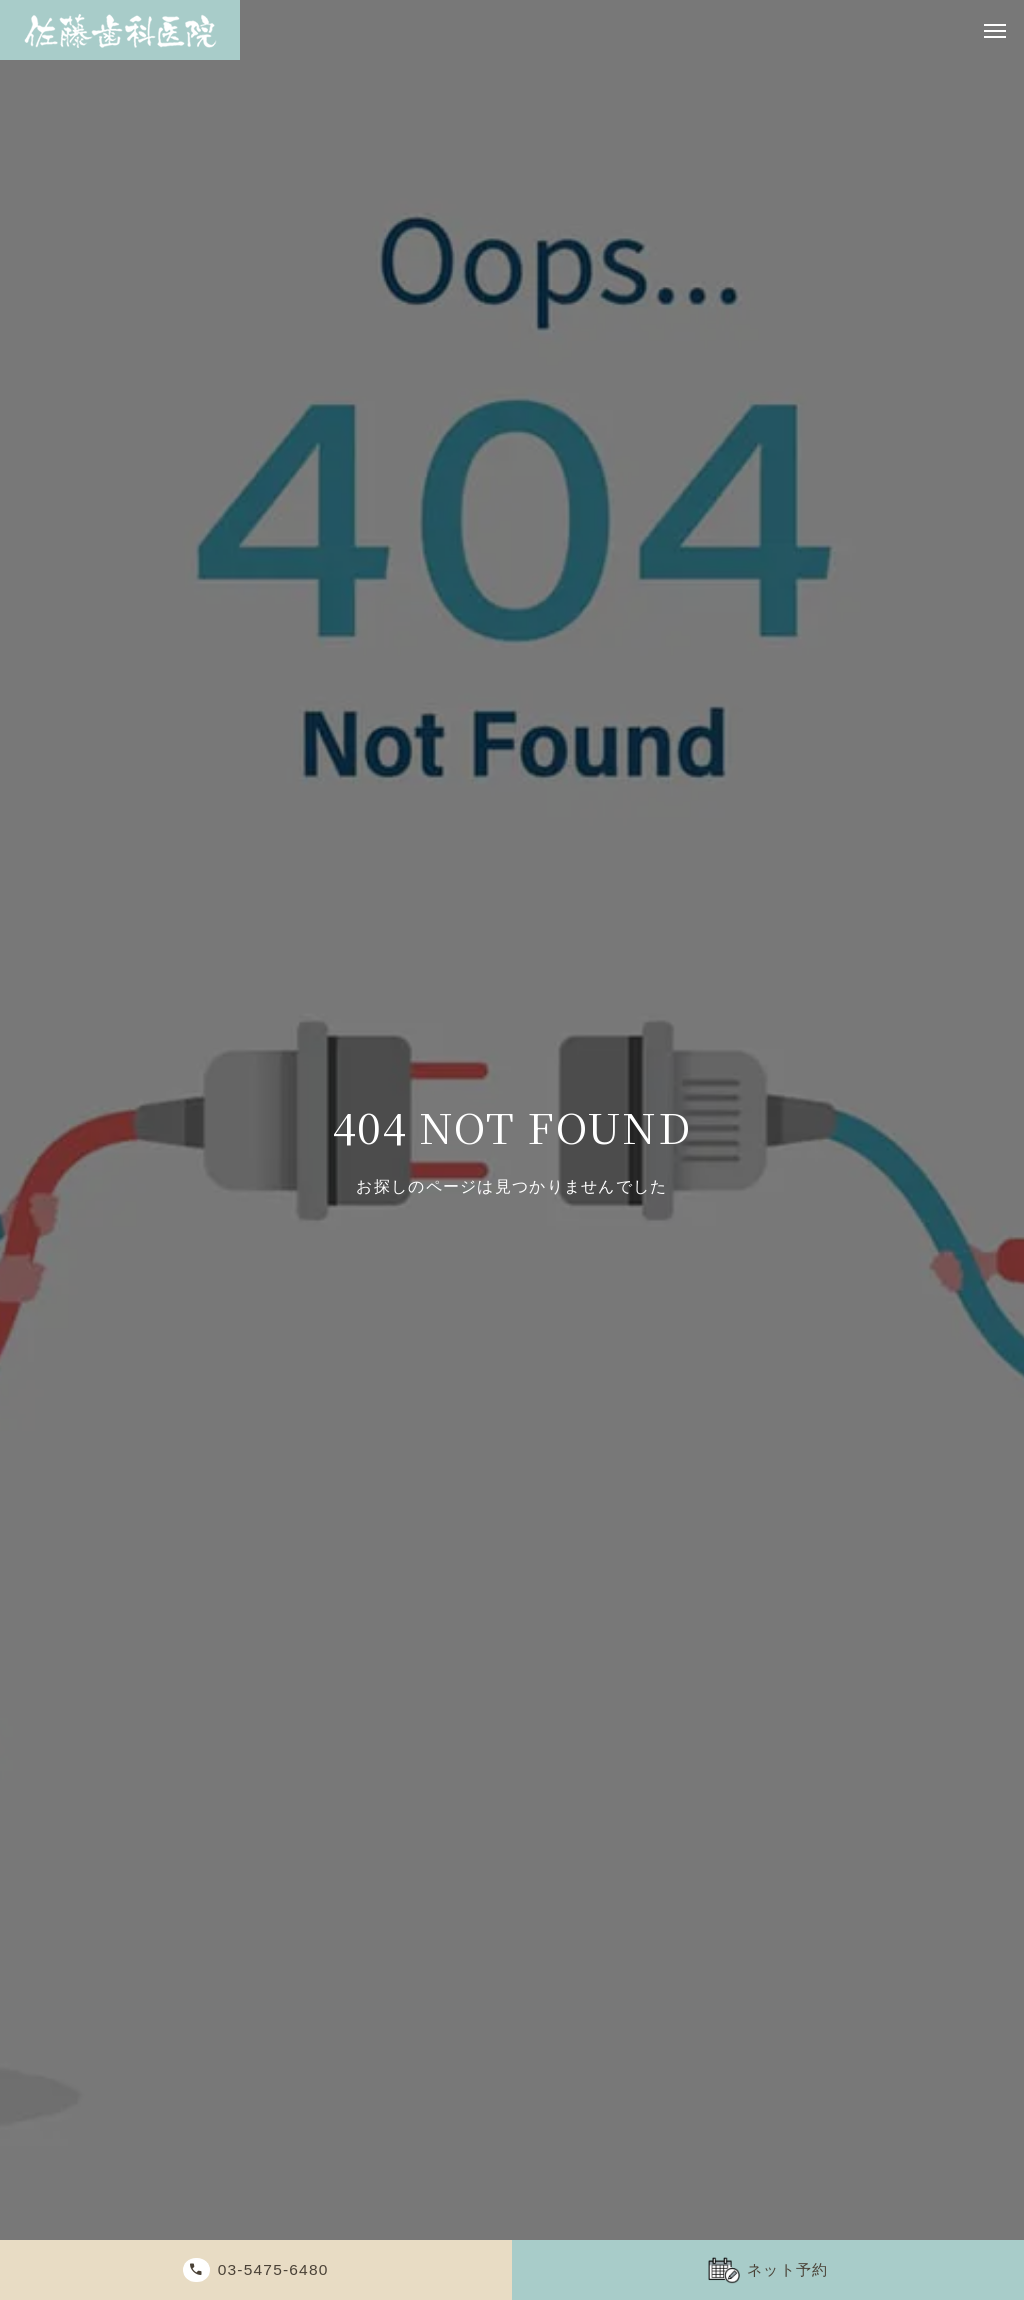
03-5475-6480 (279, 2269)
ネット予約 (790, 2270)
